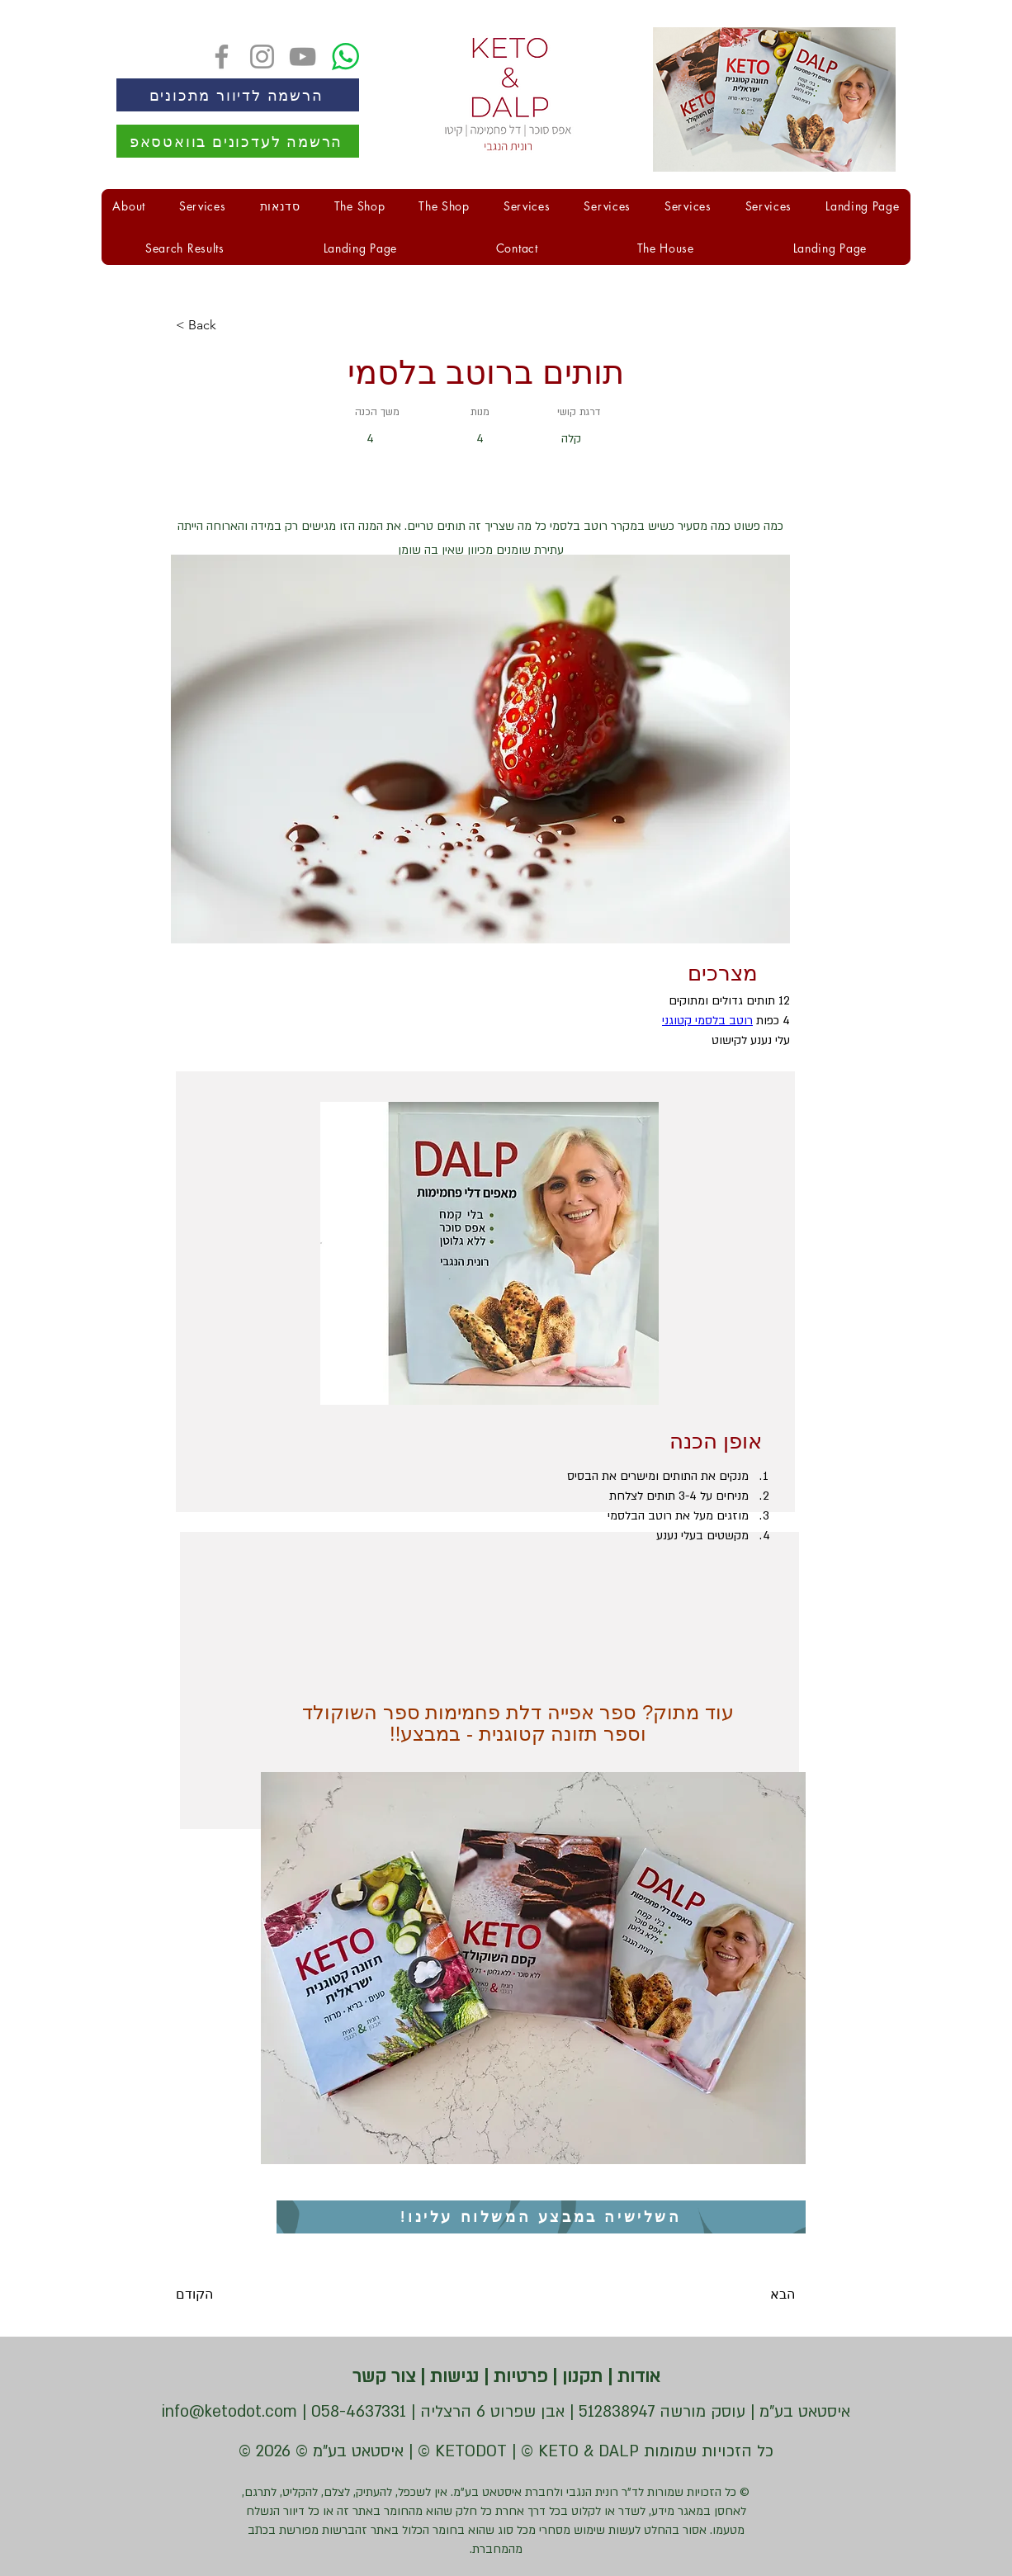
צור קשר (383, 2377)
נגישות (452, 2377)
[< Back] (229, 325)
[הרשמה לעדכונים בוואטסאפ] (237, 141)
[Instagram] (262, 56)
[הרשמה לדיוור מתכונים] (237, 94)
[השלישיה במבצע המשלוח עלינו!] (541, 2216)
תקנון (580, 2377)
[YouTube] (302, 56)
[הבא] (753, 2295)
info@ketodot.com (229, 2411)
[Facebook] (222, 56)
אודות (636, 2377)
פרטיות (518, 2377)
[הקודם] (229, 2295)
